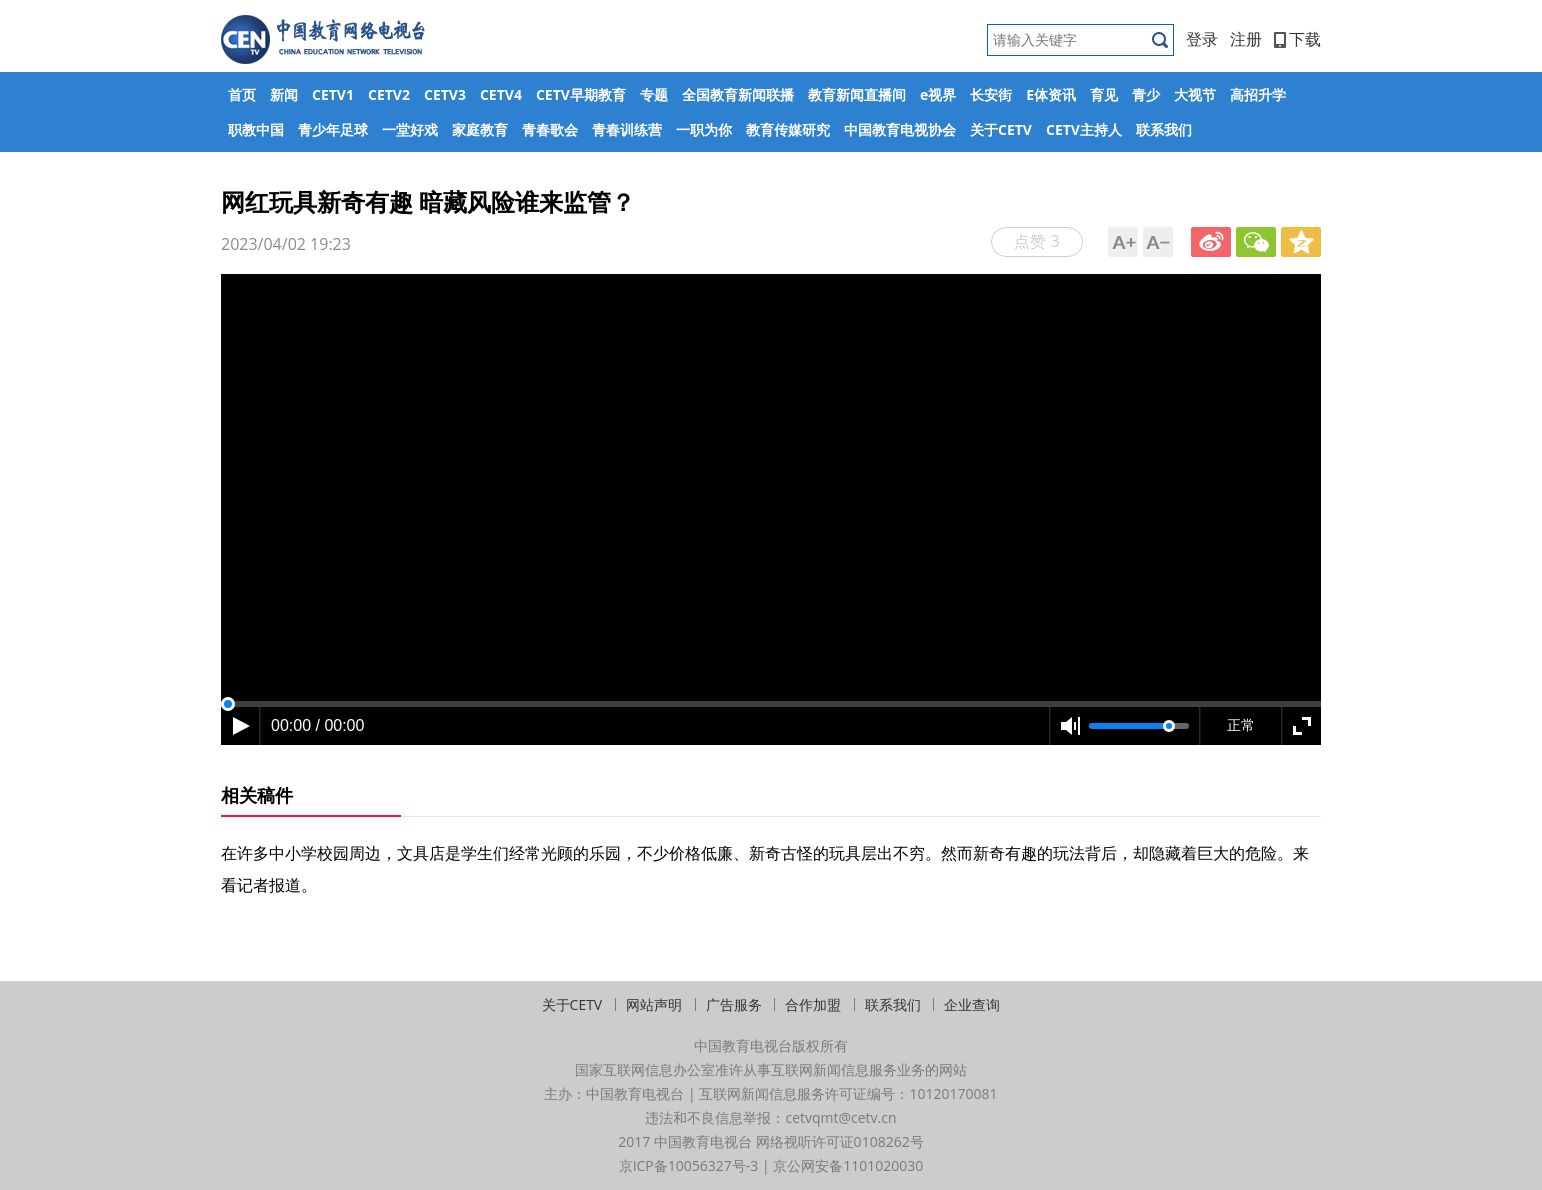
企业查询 (972, 1004)
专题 (654, 94)
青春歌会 (550, 129)
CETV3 (445, 94)
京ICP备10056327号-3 (689, 1165)
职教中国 (256, 129)
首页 (242, 94)
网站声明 (654, 1004)
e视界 (938, 94)
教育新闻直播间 (857, 94)
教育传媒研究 (788, 129)
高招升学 (1258, 94)
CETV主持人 (1084, 129)
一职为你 (704, 129)
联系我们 (1164, 129)
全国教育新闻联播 (738, 94)
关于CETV (1001, 129)
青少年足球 (333, 129)
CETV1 (333, 94)
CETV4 (501, 94)
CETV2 (389, 94)
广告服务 (734, 1004)
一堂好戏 (410, 129)
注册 (1246, 39)
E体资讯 (1051, 94)
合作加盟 (813, 1004)
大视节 (1195, 94)
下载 (1297, 39)
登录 (1202, 39)
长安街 (991, 94)
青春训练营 (627, 129)
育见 (1104, 94)
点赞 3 (1036, 241)
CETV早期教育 (581, 94)
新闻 (284, 94)
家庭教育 (480, 129)
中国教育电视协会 (900, 129)
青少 (1146, 94)
